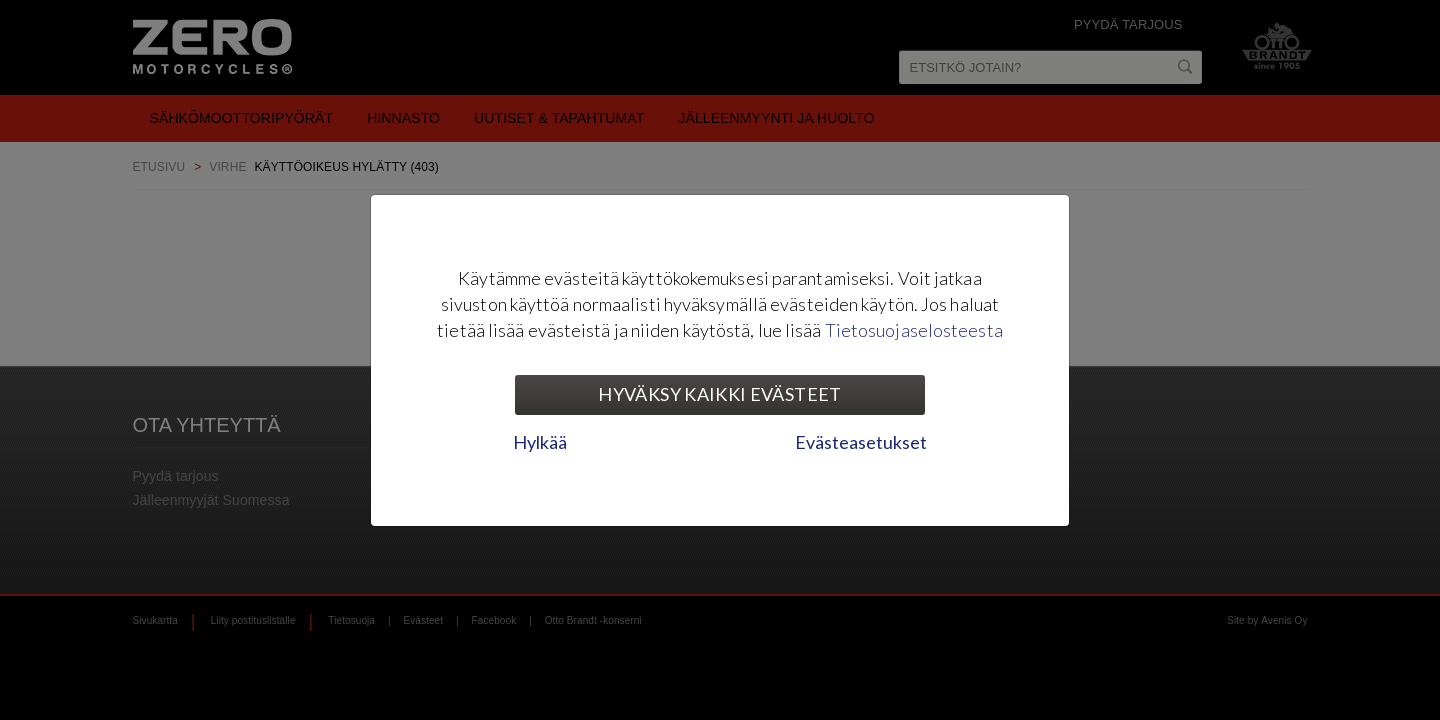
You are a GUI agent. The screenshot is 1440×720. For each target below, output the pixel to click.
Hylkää (540, 442)
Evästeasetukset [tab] (861, 442)
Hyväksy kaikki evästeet (719, 394)
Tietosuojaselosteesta (914, 330)
